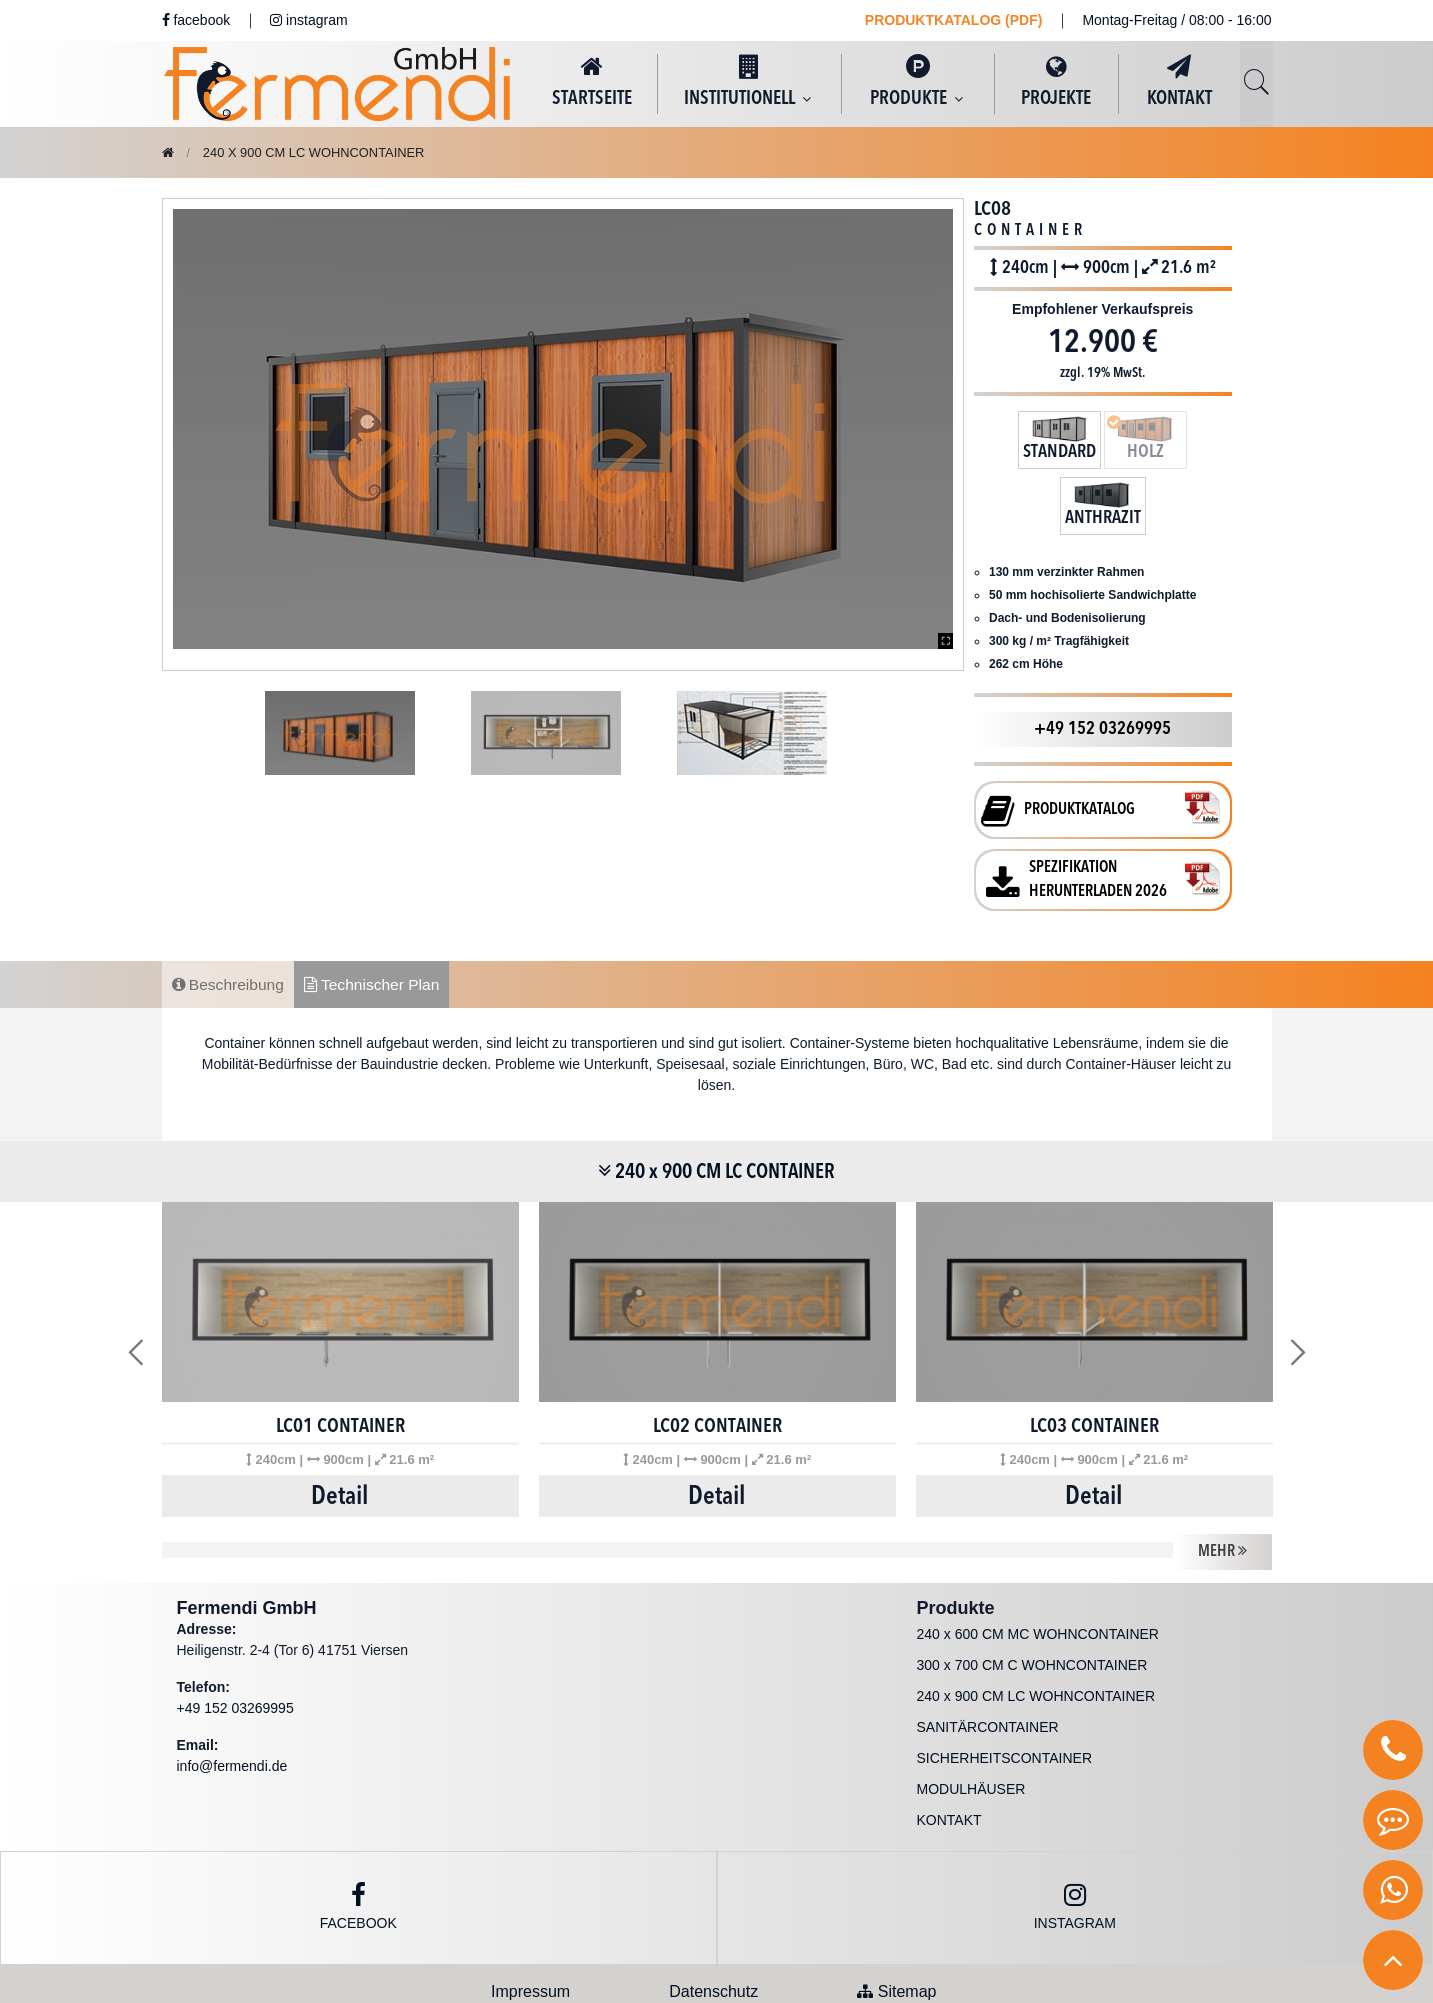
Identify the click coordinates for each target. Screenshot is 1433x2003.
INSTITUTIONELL (749, 81)
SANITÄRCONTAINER (988, 1661)
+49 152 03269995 (1102, 660)
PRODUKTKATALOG (1079, 741)
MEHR (1222, 1484)
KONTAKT (1179, 81)
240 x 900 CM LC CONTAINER (716, 1106)
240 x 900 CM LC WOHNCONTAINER (324, 152)
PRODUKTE (918, 81)
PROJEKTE (1056, 81)
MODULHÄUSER (971, 1723)
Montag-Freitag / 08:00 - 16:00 (1176, 20)
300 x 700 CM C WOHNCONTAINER (1032, 1599)
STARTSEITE (592, 81)
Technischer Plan (378, 915)
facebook (196, 20)
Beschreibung (230, 915)
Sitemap (896, 1925)
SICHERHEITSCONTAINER (1005, 1692)
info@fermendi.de (232, 1700)
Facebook (358, 1840)
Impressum (530, 1925)
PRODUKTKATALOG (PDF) (954, 20)
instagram (308, 20)
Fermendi (562, 1975)
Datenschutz (713, 1925)
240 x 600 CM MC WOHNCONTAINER (1038, 1568)
